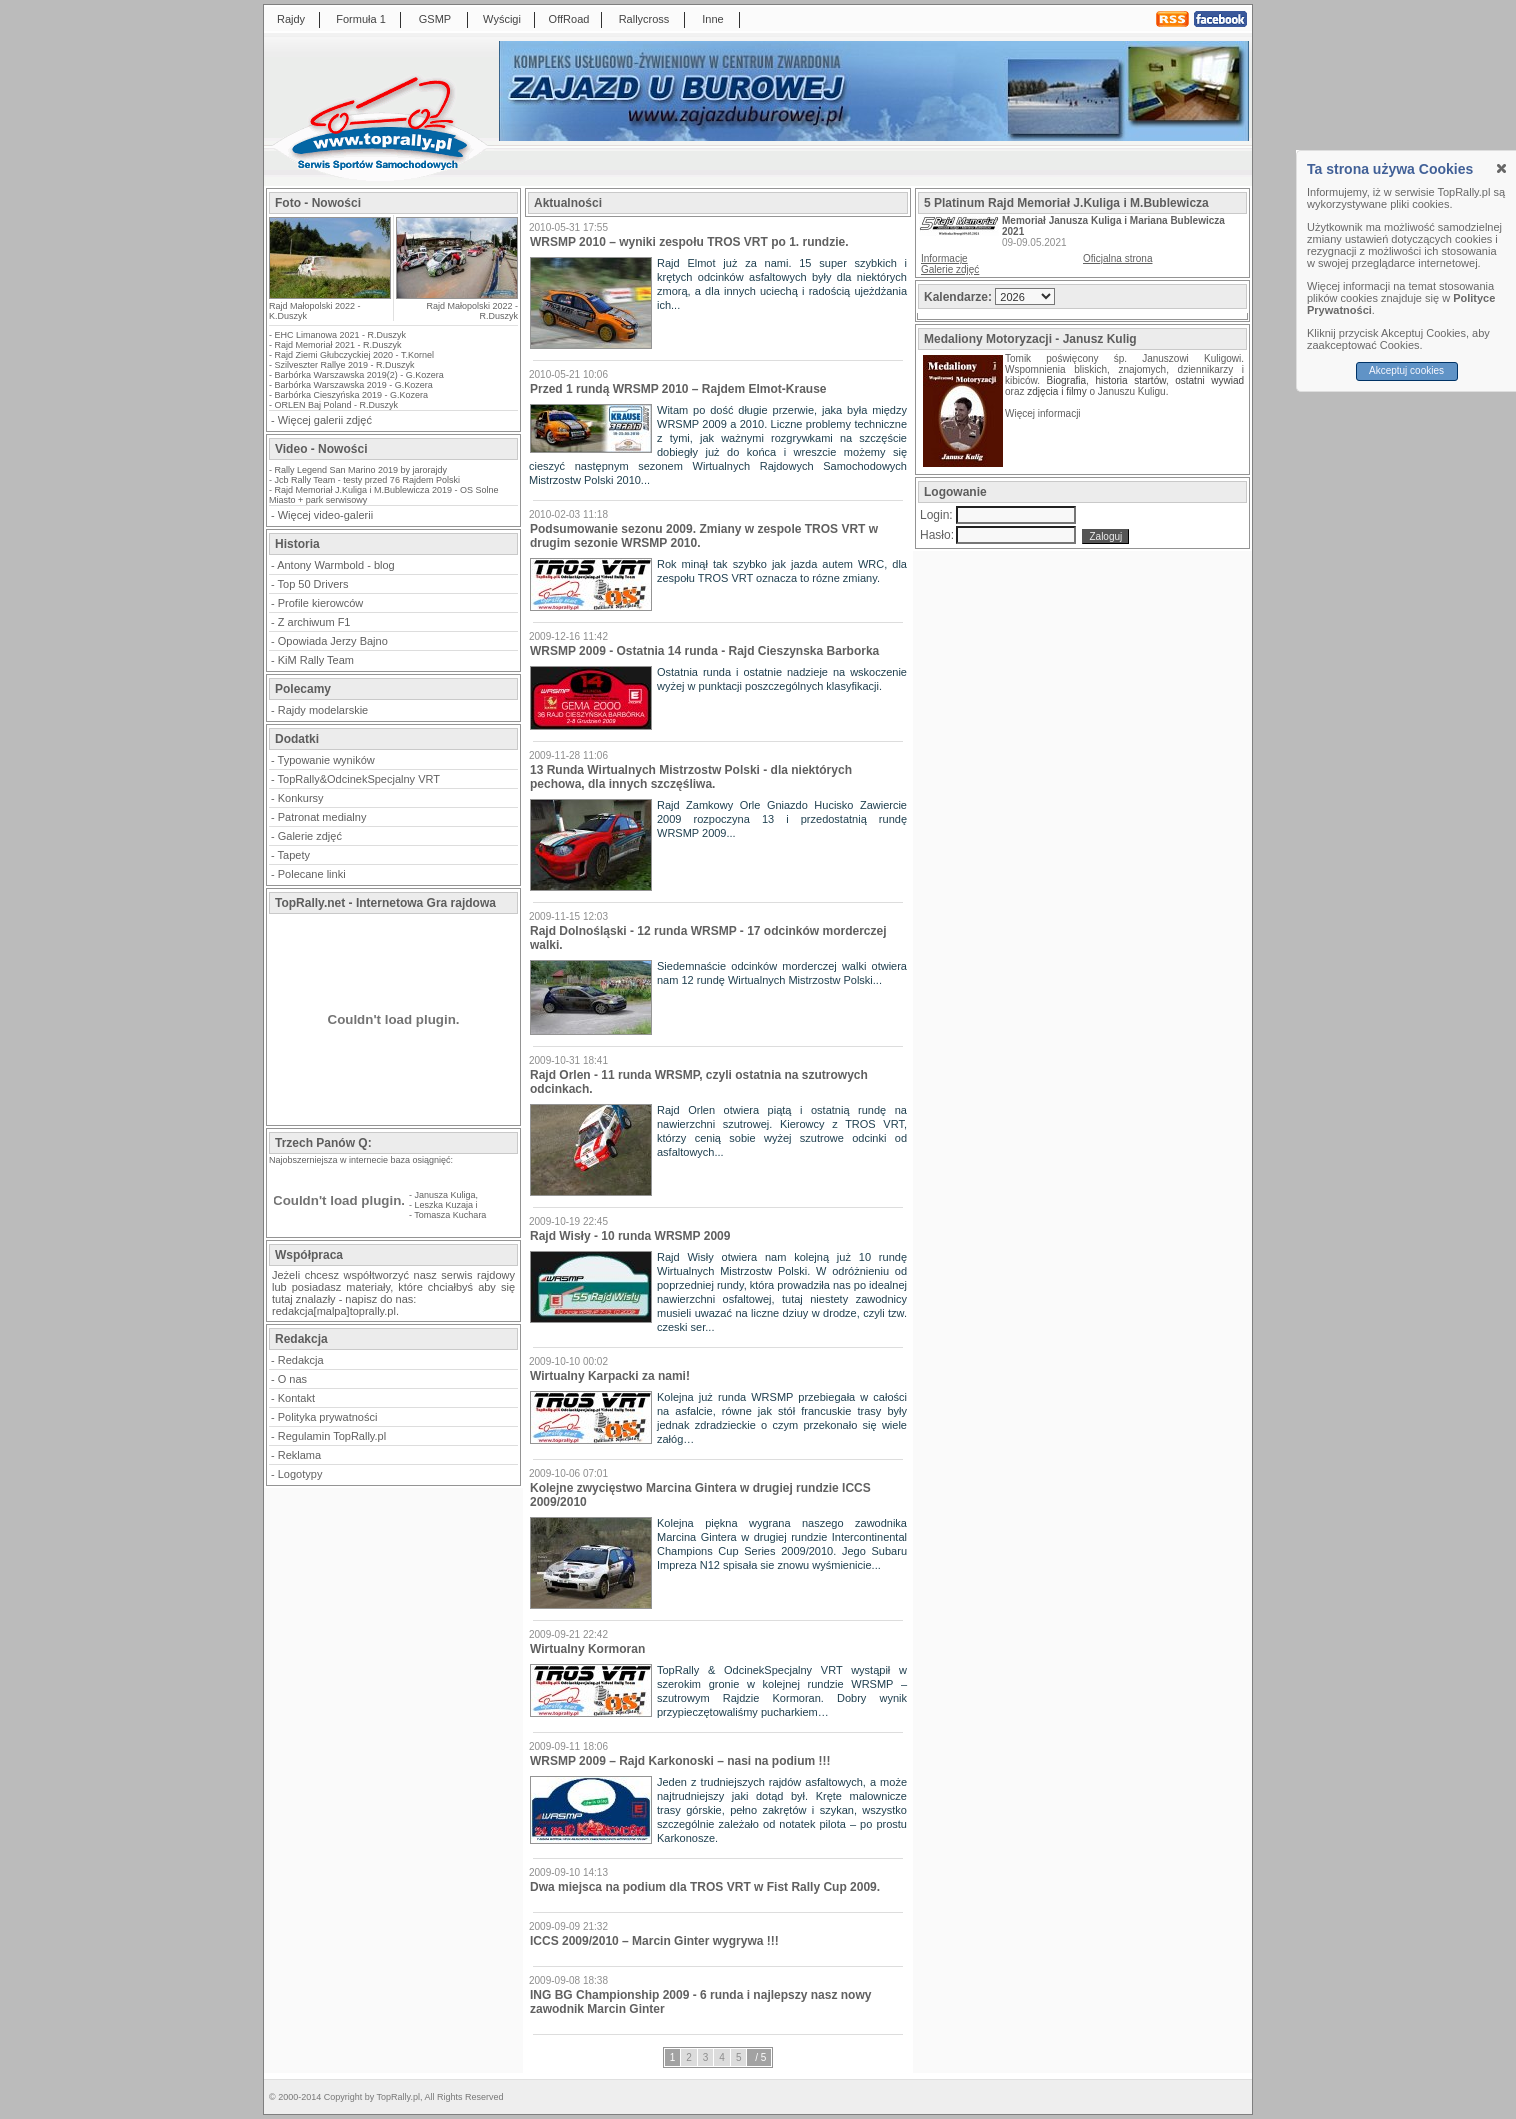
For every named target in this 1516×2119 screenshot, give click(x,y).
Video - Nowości (321, 449)
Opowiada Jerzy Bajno (333, 641)
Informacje (944, 258)
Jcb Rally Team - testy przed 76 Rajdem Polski (367, 480)
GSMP (435, 19)
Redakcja (301, 1360)
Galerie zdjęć (310, 836)
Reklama (299, 1455)
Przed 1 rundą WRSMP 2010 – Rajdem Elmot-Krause (678, 389)
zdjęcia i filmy (1056, 391)
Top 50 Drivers (313, 584)
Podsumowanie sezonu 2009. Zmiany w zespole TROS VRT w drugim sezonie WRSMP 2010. (704, 536)
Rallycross (644, 19)
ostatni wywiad (1209, 380)
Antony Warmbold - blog (336, 565)
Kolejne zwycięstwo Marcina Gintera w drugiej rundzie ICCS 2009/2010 (700, 1495)
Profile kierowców (321, 603)
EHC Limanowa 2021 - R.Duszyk (341, 335)
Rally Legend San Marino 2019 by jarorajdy (361, 470)
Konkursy (301, 798)
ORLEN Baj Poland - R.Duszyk (337, 405)
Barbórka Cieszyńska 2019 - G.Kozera (352, 395)
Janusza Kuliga (445, 1195)
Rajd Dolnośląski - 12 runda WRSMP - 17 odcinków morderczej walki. (708, 938)
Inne (712, 19)
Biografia (1066, 380)
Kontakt (296, 1398)
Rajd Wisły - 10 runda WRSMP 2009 (630, 1236)
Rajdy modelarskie (323, 710)
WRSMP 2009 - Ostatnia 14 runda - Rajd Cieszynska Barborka (704, 651)
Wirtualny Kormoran (587, 1649)
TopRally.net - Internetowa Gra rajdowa (385, 903)
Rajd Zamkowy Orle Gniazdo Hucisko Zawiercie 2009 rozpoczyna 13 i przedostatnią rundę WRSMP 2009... (782, 819)
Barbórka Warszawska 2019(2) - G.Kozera (359, 375)
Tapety (294, 855)
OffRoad (569, 19)
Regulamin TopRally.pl (332, 1436)
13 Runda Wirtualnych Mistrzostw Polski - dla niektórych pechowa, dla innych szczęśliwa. (691, 777)
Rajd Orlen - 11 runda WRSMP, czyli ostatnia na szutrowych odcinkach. (699, 1082)
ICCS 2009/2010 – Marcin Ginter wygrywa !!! (654, 1941)
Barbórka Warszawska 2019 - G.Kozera (354, 385)
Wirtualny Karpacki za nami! (610, 1376)
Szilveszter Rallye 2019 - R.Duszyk (345, 365)
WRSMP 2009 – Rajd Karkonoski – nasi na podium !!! (680, 1761)
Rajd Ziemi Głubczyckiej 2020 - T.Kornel (354, 355)
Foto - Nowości (318, 203)
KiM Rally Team (316, 660)
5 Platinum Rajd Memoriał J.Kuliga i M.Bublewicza (1066, 203)
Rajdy (291, 19)
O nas (292, 1379)
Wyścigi (502, 19)
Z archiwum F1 (314, 622)
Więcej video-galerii (325, 515)
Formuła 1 (361, 19)
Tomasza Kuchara (450, 1215)
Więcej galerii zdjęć (325, 420)
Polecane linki (312, 874)
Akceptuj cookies (1406, 370)
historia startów (1130, 380)
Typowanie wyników (326, 760)
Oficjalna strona (1117, 258)
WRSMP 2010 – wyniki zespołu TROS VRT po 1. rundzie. (689, 242)
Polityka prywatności (328, 1417)
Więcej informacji (1044, 413)
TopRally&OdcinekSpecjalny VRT (359, 779)
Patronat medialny (322, 817)
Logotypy (300, 1474)
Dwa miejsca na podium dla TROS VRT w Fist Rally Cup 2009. (705, 1887)
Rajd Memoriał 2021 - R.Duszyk (338, 345)
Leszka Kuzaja (444, 1205)
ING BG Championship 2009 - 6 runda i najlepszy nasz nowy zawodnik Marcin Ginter (700, 2002)
